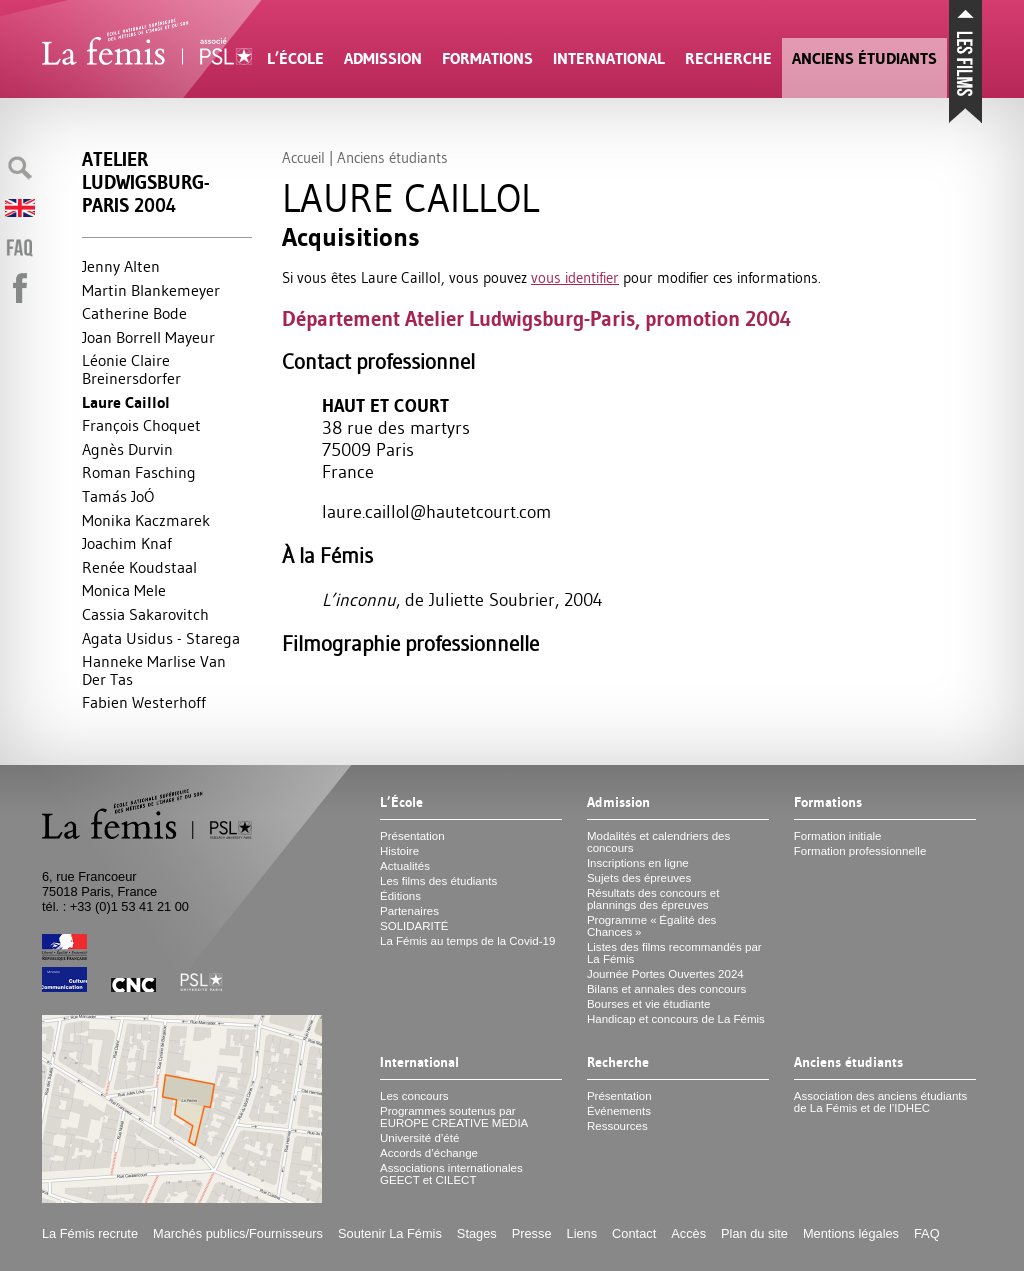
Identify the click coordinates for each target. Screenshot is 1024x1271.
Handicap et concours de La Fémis (676, 1019)
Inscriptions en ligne (638, 863)
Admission (383, 58)
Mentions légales (851, 1233)
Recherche (728, 58)
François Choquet (141, 425)
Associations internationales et (451, 1174)
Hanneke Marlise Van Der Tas (154, 670)
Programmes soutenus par (454, 1117)
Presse (532, 1233)
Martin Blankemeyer (151, 290)
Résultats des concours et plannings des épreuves (653, 899)
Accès (688, 1233)
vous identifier (575, 277)
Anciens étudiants (864, 58)
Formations (487, 58)
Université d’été (419, 1138)
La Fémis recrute (90, 1233)
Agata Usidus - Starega (161, 638)
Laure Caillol (126, 402)
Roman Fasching (139, 472)
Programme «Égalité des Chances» (651, 926)
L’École (295, 58)
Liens (582, 1233)
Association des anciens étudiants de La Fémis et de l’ (880, 1102)
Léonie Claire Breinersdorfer (131, 369)
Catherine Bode (134, 313)
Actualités (405, 866)
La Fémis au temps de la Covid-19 (467, 941)
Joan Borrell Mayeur (148, 337)
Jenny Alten (121, 266)
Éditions (400, 896)
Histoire (399, 851)
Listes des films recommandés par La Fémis (674, 953)
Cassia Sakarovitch (145, 614)
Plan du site (754, 1233)
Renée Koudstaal (139, 567)
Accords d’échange (429, 1153)
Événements (619, 1111)
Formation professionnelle (860, 851)
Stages (477, 1233)
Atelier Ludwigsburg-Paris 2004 (145, 182)
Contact (634, 1233)
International (609, 58)
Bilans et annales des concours (666, 989)
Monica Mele (124, 590)
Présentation (412, 836)
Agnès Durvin (127, 449)
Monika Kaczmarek (146, 520)
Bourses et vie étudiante (649, 1004)
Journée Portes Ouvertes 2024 (665, 974)
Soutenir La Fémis (390, 1233)
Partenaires (409, 911)
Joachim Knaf (127, 543)
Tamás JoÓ (118, 496)
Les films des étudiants (438, 881)
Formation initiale (838, 836)
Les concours (414, 1096)
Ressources (617, 1126)
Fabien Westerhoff (144, 702)
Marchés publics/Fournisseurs (238, 1233)
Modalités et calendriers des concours (658, 842)
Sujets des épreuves (639, 878)
